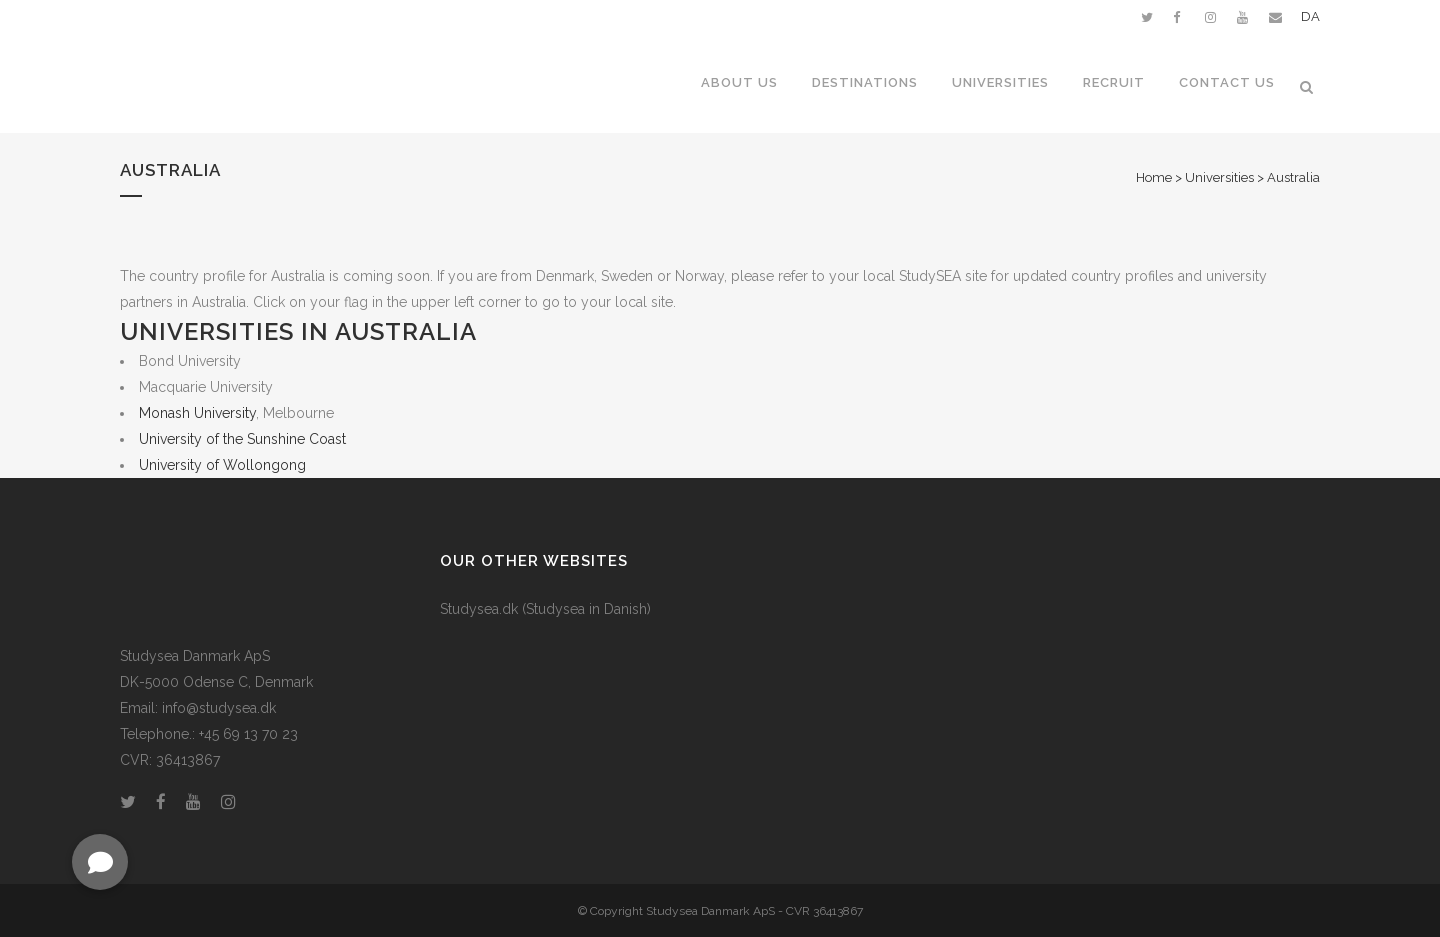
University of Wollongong (222, 465)
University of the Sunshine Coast (242, 439)
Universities (1219, 177)
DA (1310, 16)
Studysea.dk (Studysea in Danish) (545, 609)
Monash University (197, 413)
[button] (100, 862)
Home (1154, 177)
